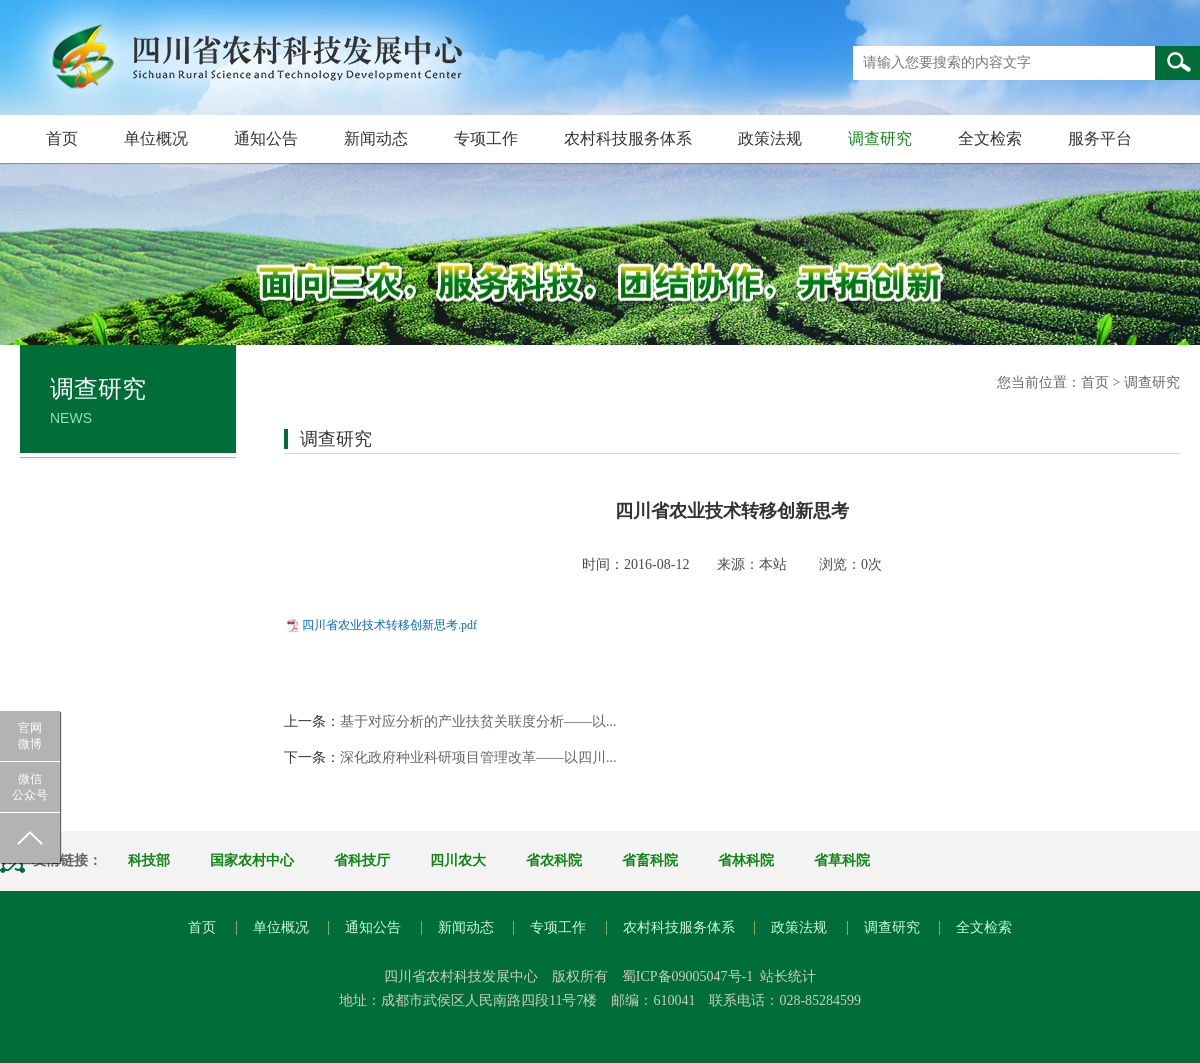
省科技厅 (362, 860)
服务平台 (1100, 138)
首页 (62, 138)
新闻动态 (376, 138)
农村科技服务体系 (628, 138)
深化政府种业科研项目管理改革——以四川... (478, 757)
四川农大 (458, 860)
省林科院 (746, 860)
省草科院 (842, 860)
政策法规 (770, 138)
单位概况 (156, 138)
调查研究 (880, 138)
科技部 (149, 860)
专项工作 (486, 138)
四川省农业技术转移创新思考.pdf (389, 625)
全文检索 (990, 138)
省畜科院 (650, 860)
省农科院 (554, 860)
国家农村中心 (252, 860)
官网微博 (30, 736)
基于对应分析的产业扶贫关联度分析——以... (478, 721)
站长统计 (788, 976)
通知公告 (266, 138)
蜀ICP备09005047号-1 (687, 976)
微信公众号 (30, 787)
